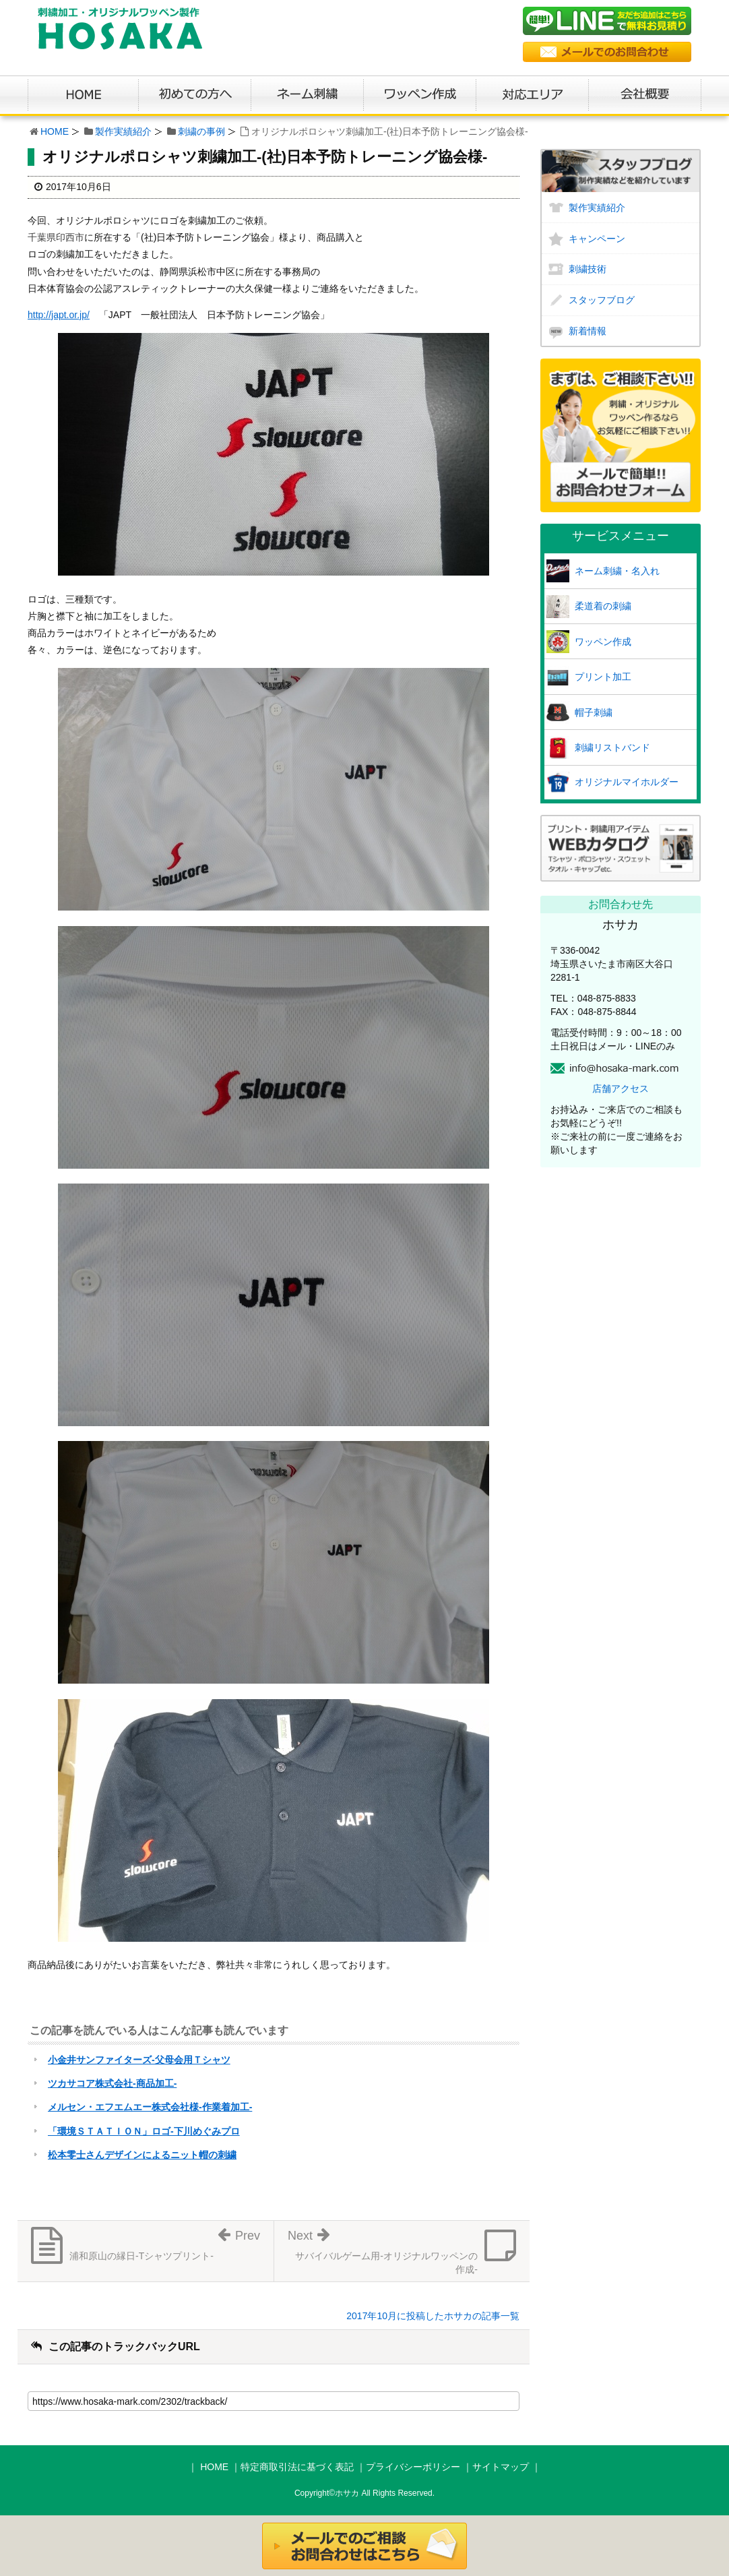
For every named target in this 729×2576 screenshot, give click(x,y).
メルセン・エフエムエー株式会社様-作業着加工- (150, 2107)
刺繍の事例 (201, 131)
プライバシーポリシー (413, 2466)
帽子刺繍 (593, 712)
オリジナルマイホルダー (626, 781)
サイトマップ (500, 2466)
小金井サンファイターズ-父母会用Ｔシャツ (139, 2059)
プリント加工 (603, 676)
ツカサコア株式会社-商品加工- (112, 2083)
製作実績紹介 (123, 131)
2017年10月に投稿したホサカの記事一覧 (432, 2315)
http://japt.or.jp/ (59, 314)
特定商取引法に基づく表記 (297, 2466)
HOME (54, 131)
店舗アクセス (620, 1088)
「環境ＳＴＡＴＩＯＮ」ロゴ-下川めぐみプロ (144, 2131)
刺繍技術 (587, 269)
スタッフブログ (602, 300)
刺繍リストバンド (612, 747)
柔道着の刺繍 (603, 606)
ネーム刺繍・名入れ (617, 570)
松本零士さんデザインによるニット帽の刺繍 (142, 2154)
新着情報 (587, 331)
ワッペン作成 (603, 641)
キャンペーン (597, 238)
